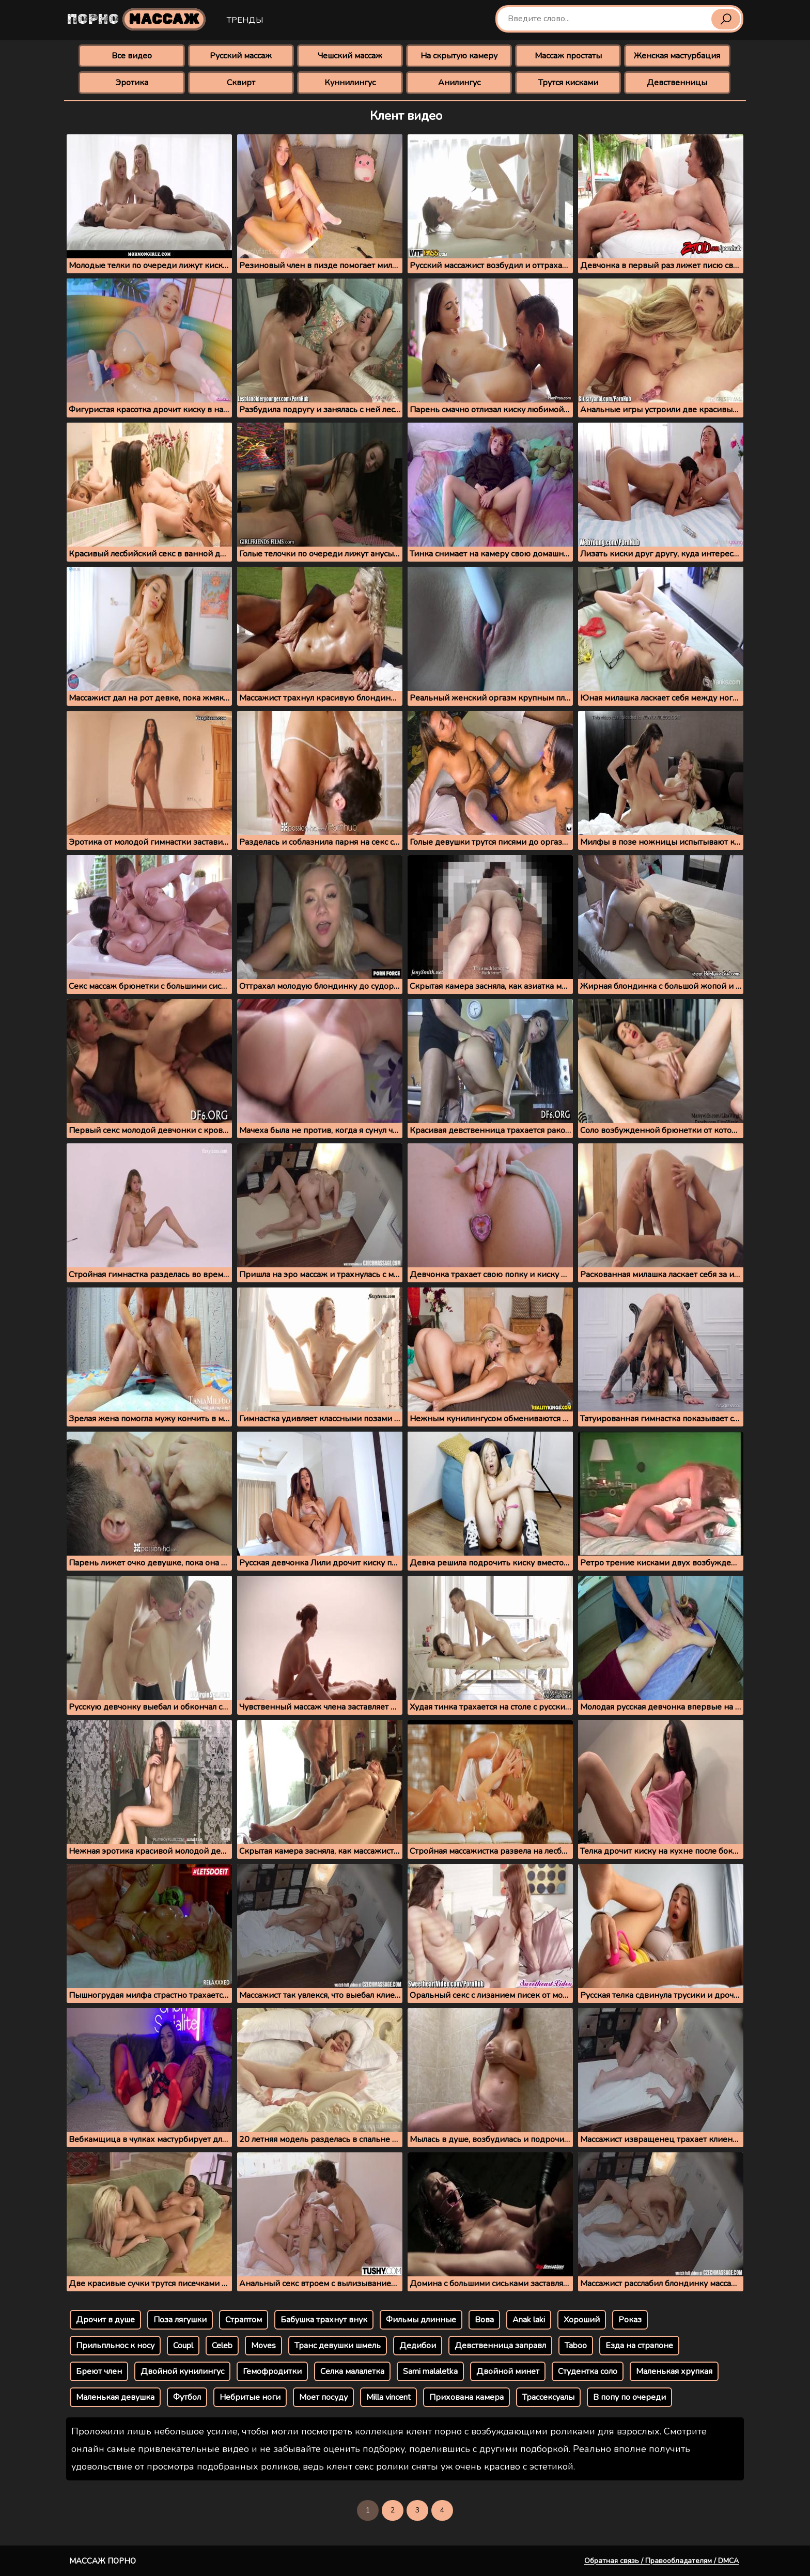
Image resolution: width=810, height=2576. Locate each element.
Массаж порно (102, 2561)
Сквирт (241, 82)
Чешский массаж (350, 55)
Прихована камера (466, 2397)
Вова (484, 2319)
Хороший (582, 2319)
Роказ (630, 2319)
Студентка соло (587, 2371)
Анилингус (459, 82)
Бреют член (99, 2371)
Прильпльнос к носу (115, 2345)
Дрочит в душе (105, 2319)
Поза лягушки (180, 2319)
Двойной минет (507, 2371)
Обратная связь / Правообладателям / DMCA (661, 2561)
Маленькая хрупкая (674, 2371)
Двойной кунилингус (182, 2371)
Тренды (245, 20)
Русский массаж (241, 55)
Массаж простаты (568, 55)
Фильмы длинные (421, 2319)
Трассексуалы (548, 2397)
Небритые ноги (250, 2397)
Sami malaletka (430, 2371)
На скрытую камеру (458, 55)
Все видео (132, 55)
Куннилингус (350, 82)
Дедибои (417, 2345)
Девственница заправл (500, 2345)
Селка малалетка (352, 2371)
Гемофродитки (272, 2371)
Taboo (576, 2345)
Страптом (243, 2319)
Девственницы (677, 82)
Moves (263, 2345)
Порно (136, 19)
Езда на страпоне (639, 2345)
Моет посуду (323, 2397)
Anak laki (528, 2319)
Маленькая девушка (115, 2397)
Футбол (187, 2397)
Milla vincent (388, 2397)
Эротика (131, 82)
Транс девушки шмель (337, 2345)
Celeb (222, 2345)
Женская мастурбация (677, 55)
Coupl (183, 2345)
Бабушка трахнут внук (324, 2319)
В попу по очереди (629, 2397)
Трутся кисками (568, 82)
